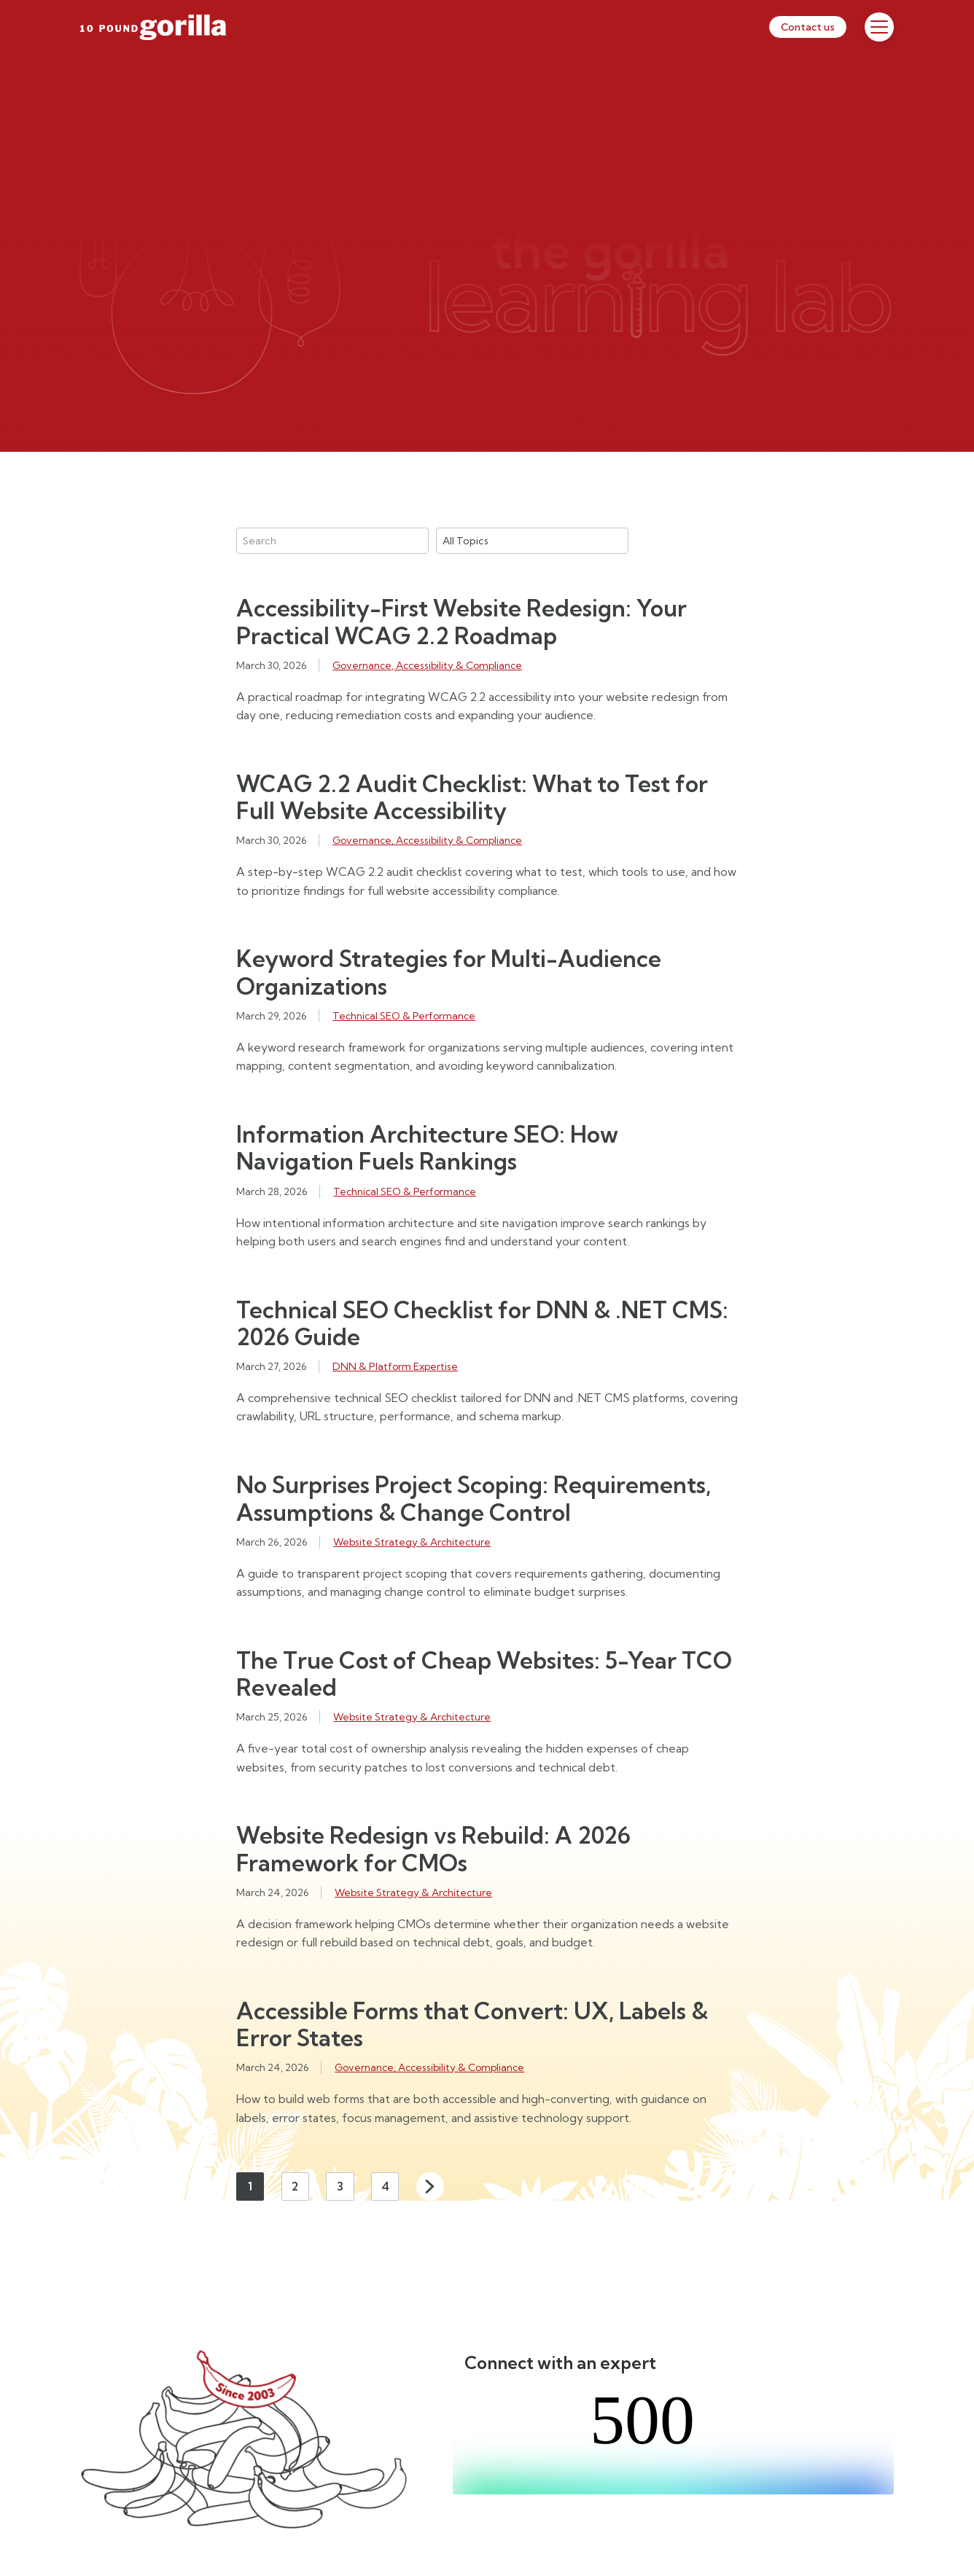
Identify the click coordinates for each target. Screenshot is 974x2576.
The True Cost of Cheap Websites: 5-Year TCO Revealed (484, 1674)
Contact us (808, 27)
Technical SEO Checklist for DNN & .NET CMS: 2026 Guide (482, 1323)
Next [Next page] (430, 2186)
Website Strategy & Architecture (412, 1542)
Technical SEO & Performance (403, 1015)
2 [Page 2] (295, 2186)
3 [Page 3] (340, 2186)
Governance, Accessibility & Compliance (427, 665)
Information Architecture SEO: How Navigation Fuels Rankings (427, 1147)
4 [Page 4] (385, 2186)
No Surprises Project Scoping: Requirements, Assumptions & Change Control (473, 1498)
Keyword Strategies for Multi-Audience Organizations (448, 972)
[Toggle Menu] (879, 27)
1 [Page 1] (250, 2186)
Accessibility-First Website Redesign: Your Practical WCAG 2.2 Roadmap (461, 621)
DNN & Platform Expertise (395, 1366)
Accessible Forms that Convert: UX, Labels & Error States (472, 2024)
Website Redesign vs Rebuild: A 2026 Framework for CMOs (433, 1848)
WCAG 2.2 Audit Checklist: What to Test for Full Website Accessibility (472, 797)
